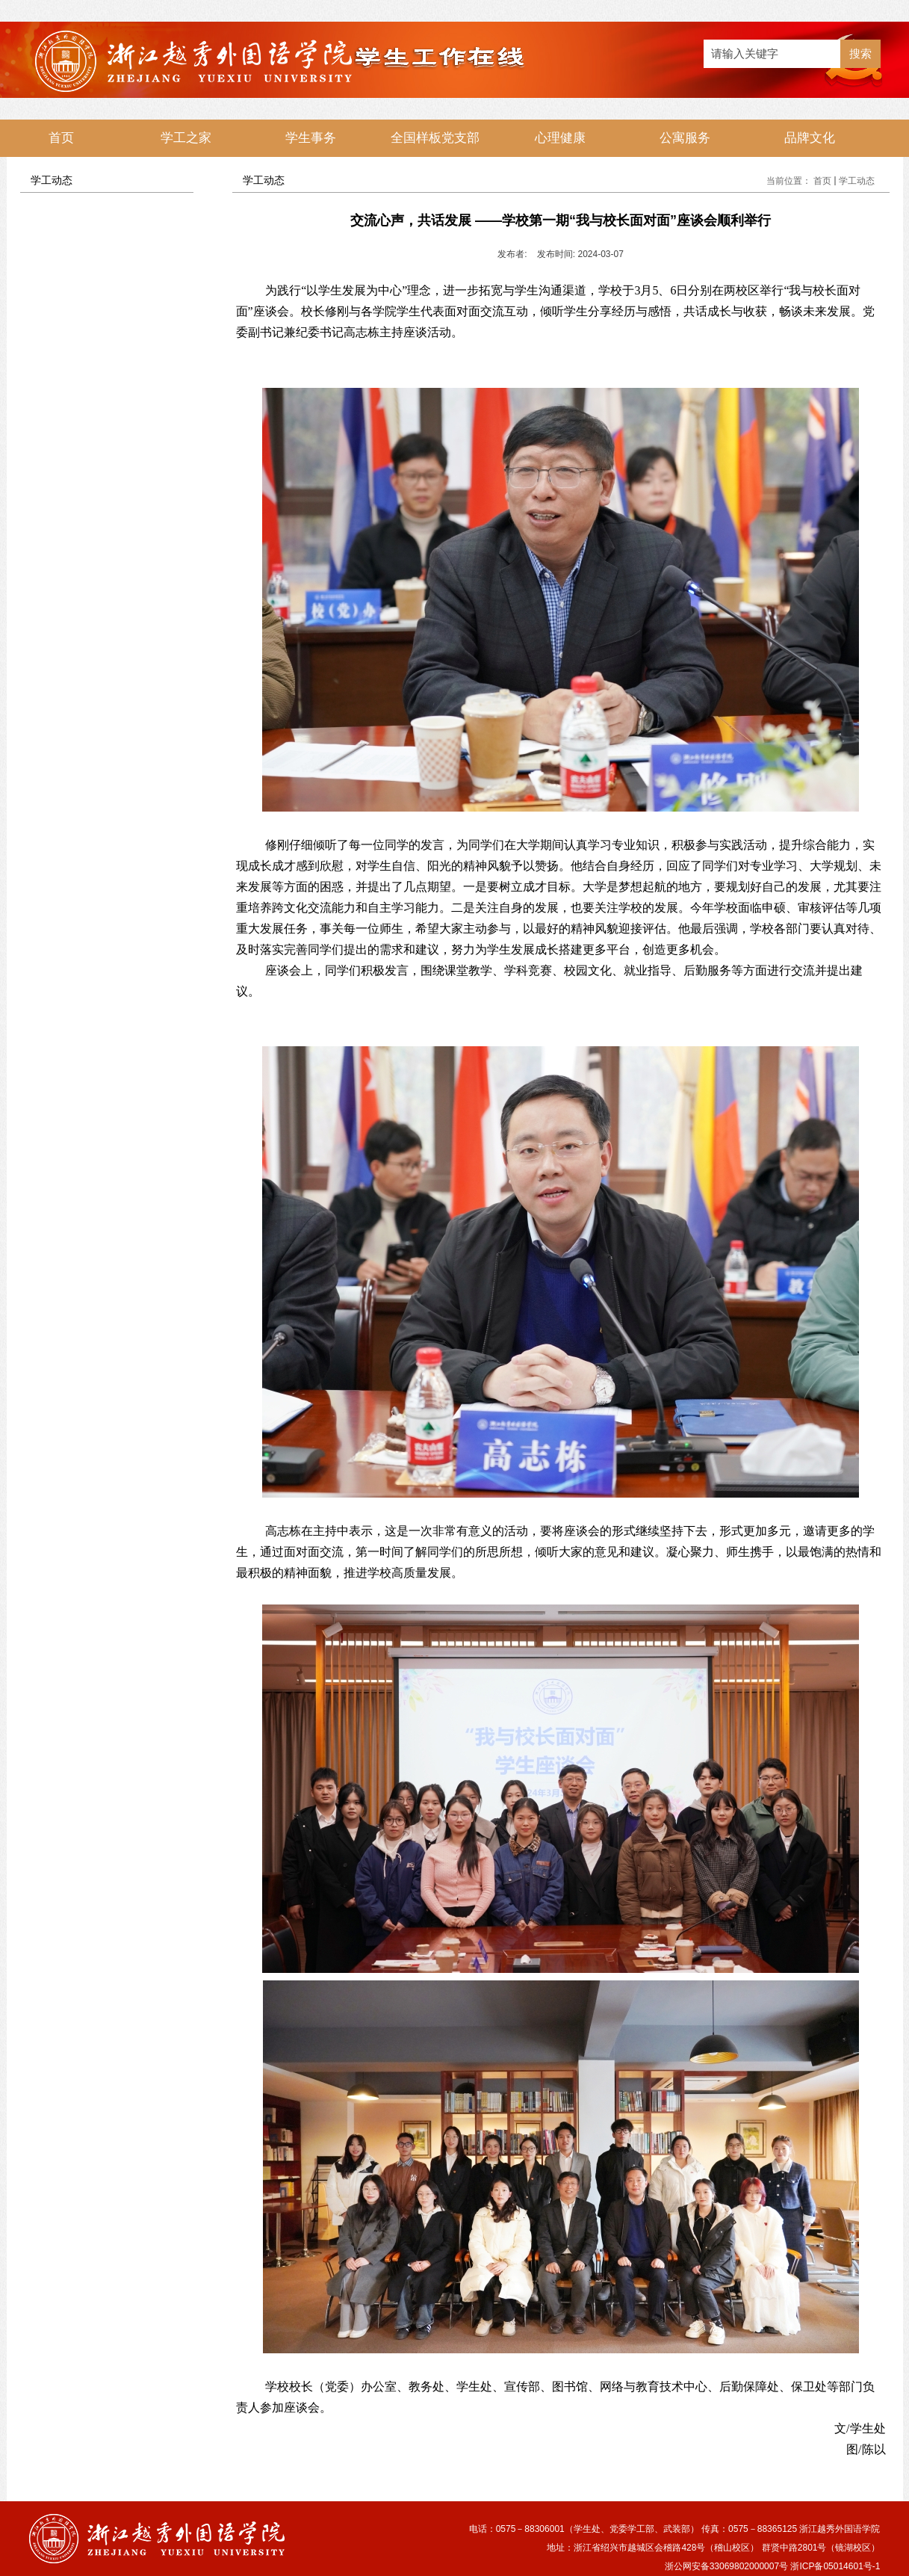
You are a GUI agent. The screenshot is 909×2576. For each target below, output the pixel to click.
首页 (822, 181)
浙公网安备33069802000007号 (726, 2566)
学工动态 (857, 181)
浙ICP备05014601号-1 (835, 2566)
